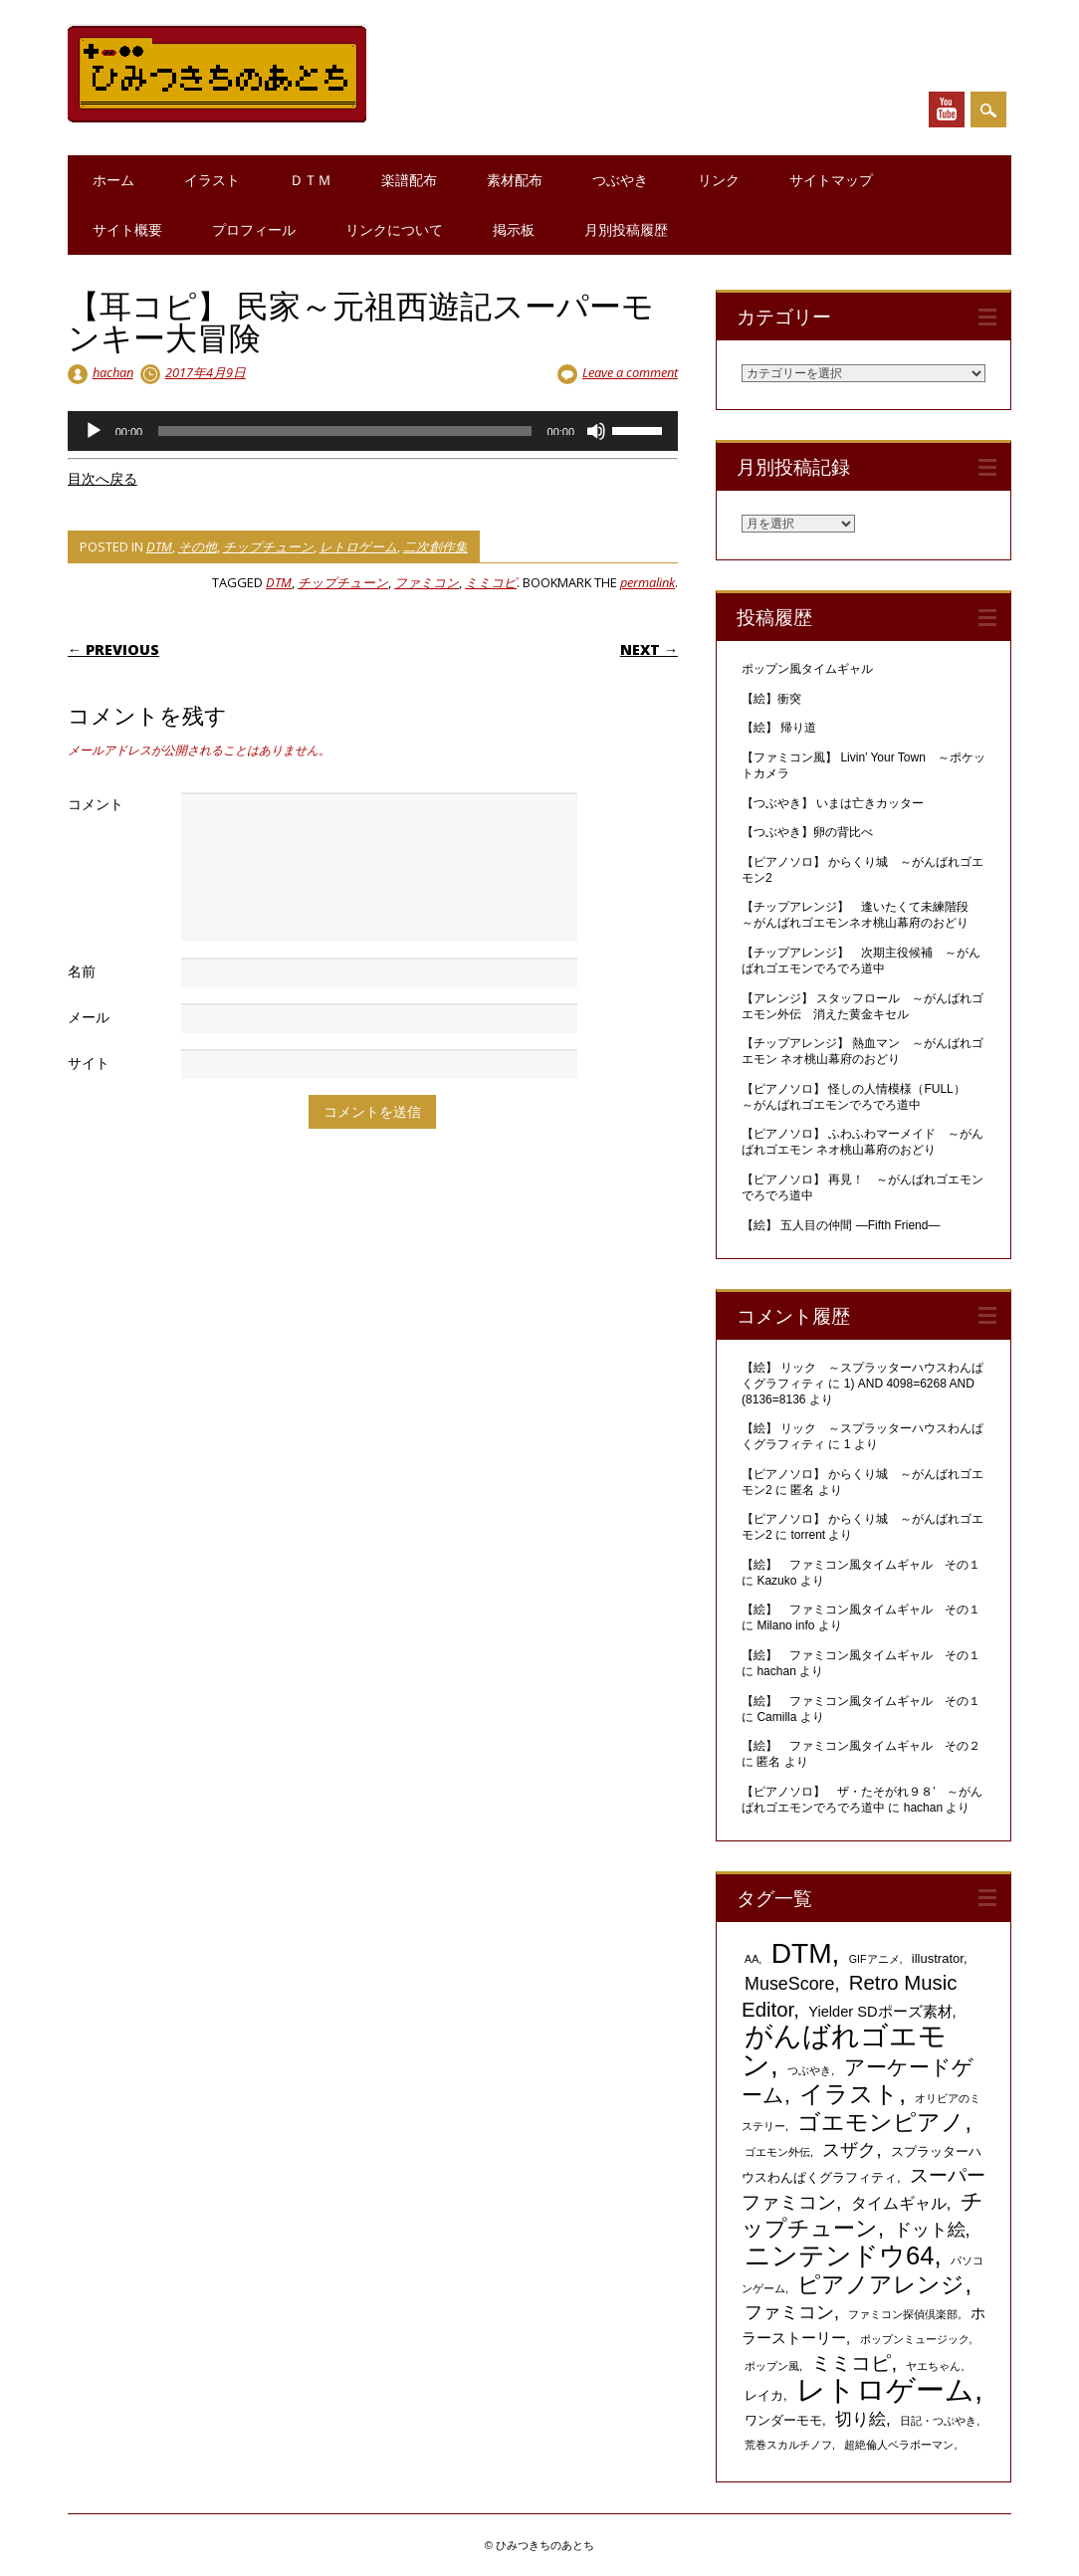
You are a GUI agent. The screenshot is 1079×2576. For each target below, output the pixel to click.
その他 (197, 546)
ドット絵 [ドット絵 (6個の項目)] (930, 2230)
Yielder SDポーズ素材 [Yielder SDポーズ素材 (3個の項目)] (880, 2012)
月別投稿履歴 (626, 229)
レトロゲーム (358, 546)
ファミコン (426, 582)
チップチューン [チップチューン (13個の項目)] (862, 2215)
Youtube (947, 109)
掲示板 (514, 229)
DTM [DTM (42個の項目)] (801, 1953)
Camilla (776, 1717)
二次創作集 (435, 546)
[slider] (344, 431)
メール (88, 1016)
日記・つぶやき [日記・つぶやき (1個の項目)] (938, 2421)
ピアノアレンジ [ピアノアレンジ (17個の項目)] (881, 2284)
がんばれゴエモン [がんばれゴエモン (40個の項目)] (844, 2050)
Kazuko (776, 1581)
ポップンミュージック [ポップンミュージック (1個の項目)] (915, 2339)
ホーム (113, 179)
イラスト (212, 179)
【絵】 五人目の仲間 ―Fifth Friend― (841, 1225)
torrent (807, 1535)
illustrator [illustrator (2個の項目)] (938, 1958)
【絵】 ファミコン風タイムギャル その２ (861, 1746)
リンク (719, 179)
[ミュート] (596, 431)
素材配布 (514, 179)
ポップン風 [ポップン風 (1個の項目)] (772, 2366)
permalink (647, 582)
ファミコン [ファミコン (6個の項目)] (789, 2312)
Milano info (785, 1625)
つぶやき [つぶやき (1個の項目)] (809, 2070)
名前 (82, 971)
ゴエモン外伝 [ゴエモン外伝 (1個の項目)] (777, 2152)
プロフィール (254, 229)
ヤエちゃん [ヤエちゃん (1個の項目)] (933, 2366)
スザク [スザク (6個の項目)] (849, 2150)
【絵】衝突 (771, 699)
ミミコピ (491, 582)
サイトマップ (831, 179)
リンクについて (394, 229)
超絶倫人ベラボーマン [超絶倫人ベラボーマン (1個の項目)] (899, 2445)
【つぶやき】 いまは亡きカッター (833, 803)
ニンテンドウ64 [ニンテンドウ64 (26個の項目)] (839, 2255)
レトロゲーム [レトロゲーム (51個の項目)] (885, 2389)
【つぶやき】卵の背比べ (807, 832)
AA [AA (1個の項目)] (751, 1959)
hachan (113, 372)
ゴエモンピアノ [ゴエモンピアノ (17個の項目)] (881, 2122)
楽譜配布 (409, 179)
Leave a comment (630, 372)
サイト (88, 1062)
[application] (373, 431)
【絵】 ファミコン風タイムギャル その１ (861, 1565)
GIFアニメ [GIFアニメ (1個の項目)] (874, 1959)
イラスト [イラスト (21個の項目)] (849, 2093)
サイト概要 (127, 229)
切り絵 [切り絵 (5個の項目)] (860, 2419)
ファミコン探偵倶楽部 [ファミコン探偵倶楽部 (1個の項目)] (903, 2314)
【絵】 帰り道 (779, 728)
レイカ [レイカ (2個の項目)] (764, 2395)
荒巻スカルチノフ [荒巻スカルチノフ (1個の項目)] (788, 2445)
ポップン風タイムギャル (807, 669)
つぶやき (620, 179)
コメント (95, 803)
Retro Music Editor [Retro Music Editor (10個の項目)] (849, 1996)
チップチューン (268, 546)
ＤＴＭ (310, 179)
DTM (159, 546)
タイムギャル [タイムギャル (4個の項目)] (899, 2203)
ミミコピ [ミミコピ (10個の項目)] (851, 2363)
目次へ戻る (102, 479)
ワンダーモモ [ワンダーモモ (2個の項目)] (783, 2420)
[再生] (94, 431)
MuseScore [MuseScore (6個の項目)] (789, 1984)
